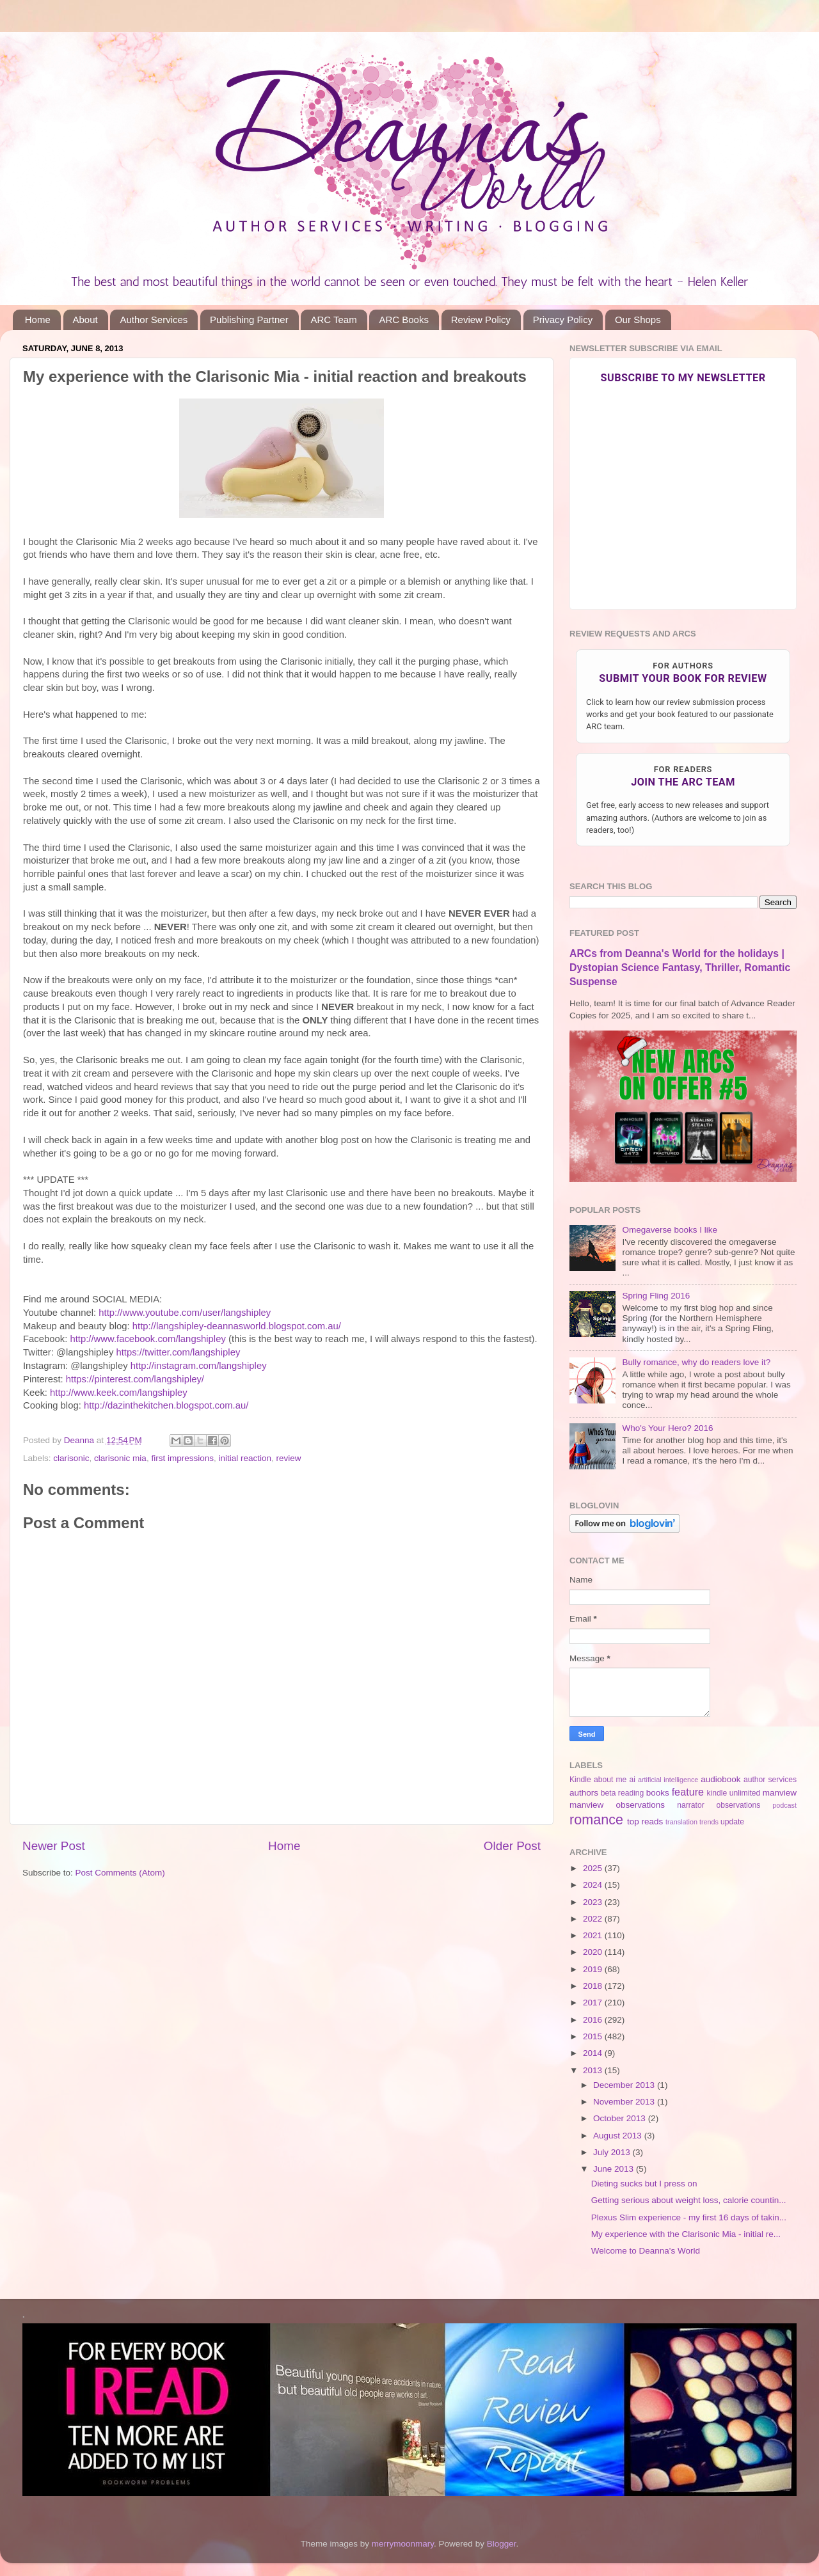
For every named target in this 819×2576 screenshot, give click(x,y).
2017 (594, 2002)
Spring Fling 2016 (656, 1295)
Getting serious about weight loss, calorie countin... (688, 2200)
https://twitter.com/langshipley (178, 1352)
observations (739, 1805)
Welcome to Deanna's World (645, 2251)
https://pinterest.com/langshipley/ (135, 1379)
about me (610, 1779)
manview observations (617, 1805)
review (288, 1458)
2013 (594, 2070)
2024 (594, 1885)
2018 (594, 1986)
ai (632, 1779)
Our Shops (638, 319)
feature (688, 1792)
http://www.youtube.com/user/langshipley (185, 1313)
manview (780, 1793)
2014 (594, 2053)
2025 (594, 1868)
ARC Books (404, 319)
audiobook (720, 1779)
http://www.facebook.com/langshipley (147, 1339)
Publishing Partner (249, 319)
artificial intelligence (668, 1779)
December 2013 (625, 2085)
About (85, 319)
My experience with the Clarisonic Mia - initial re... (686, 2234)
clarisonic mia (120, 1458)
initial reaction (244, 1458)
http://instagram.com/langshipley (199, 1366)
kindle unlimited (734, 1793)
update (732, 1821)
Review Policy (481, 319)
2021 (594, 1935)
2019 (594, 1969)
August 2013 (618, 2135)
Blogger (501, 2543)
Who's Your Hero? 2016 (667, 1428)
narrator (690, 1805)
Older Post (512, 1846)
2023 (594, 1902)
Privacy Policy (562, 319)
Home (38, 319)
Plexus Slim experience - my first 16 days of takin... (688, 2217)
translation (681, 1822)
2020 (594, 1952)
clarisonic (71, 1458)
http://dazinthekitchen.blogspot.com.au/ (166, 1405)
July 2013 (613, 2152)
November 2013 (625, 2101)
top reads (645, 1821)
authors (583, 1793)
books (657, 1793)
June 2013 (614, 2169)
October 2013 (620, 2118)
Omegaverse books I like (669, 1230)
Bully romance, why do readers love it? (696, 1362)
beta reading (622, 1793)
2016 (594, 2020)
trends (709, 1822)
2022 (594, 1919)
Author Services (153, 319)
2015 (594, 2036)
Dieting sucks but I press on (644, 2183)
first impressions (182, 1458)
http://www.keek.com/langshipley (118, 1392)
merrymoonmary (403, 2543)
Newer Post (53, 1846)
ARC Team (333, 319)
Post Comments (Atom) (120, 1872)
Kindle (580, 1779)
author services (770, 1779)
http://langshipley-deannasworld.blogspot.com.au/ (236, 1326)
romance (596, 1820)
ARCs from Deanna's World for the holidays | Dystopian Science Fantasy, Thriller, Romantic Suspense (679, 967)
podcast (784, 1805)
